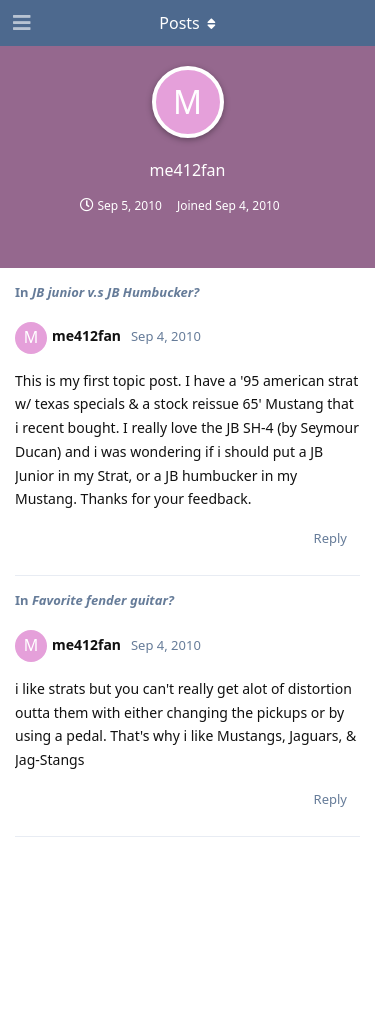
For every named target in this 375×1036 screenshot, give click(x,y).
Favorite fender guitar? (103, 600)
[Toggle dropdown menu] (188, 23)
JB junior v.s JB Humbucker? (115, 292)
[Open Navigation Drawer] (20, 23)
